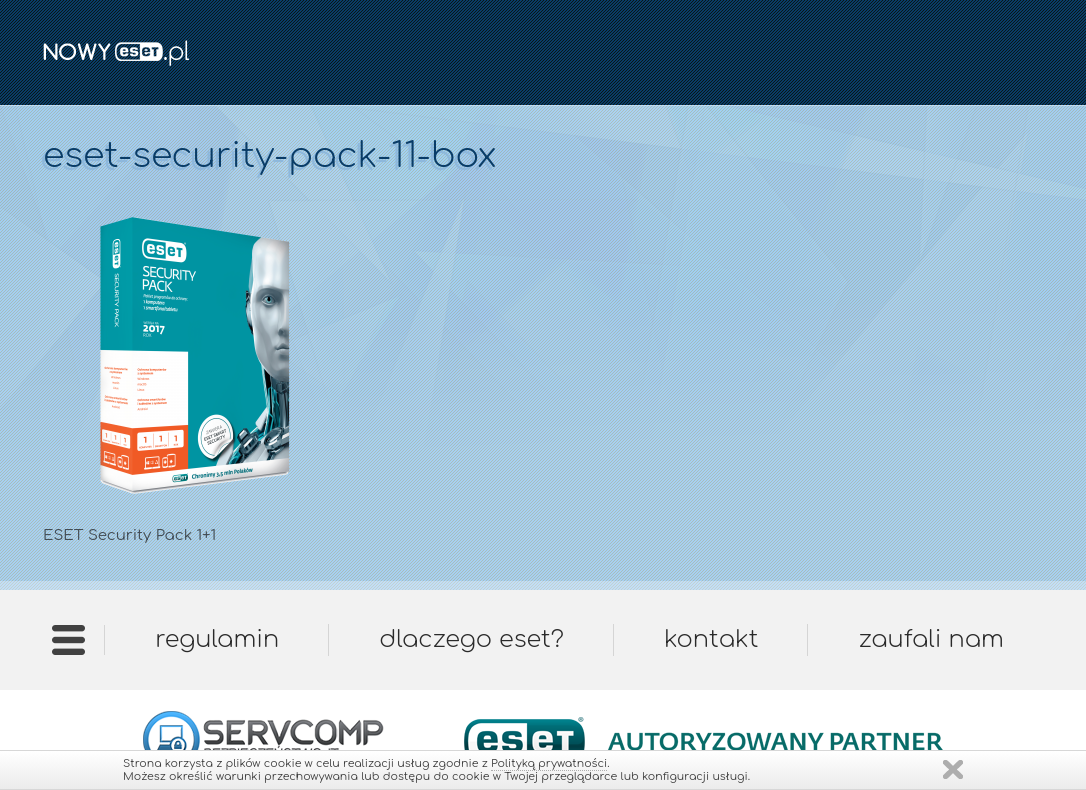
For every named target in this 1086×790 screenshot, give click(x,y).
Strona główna (68, 646)
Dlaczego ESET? (471, 639)
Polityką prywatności (549, 763)
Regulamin (217, 639)
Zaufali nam (930, 639)
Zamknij (953, 769)
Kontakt (711, 639)
